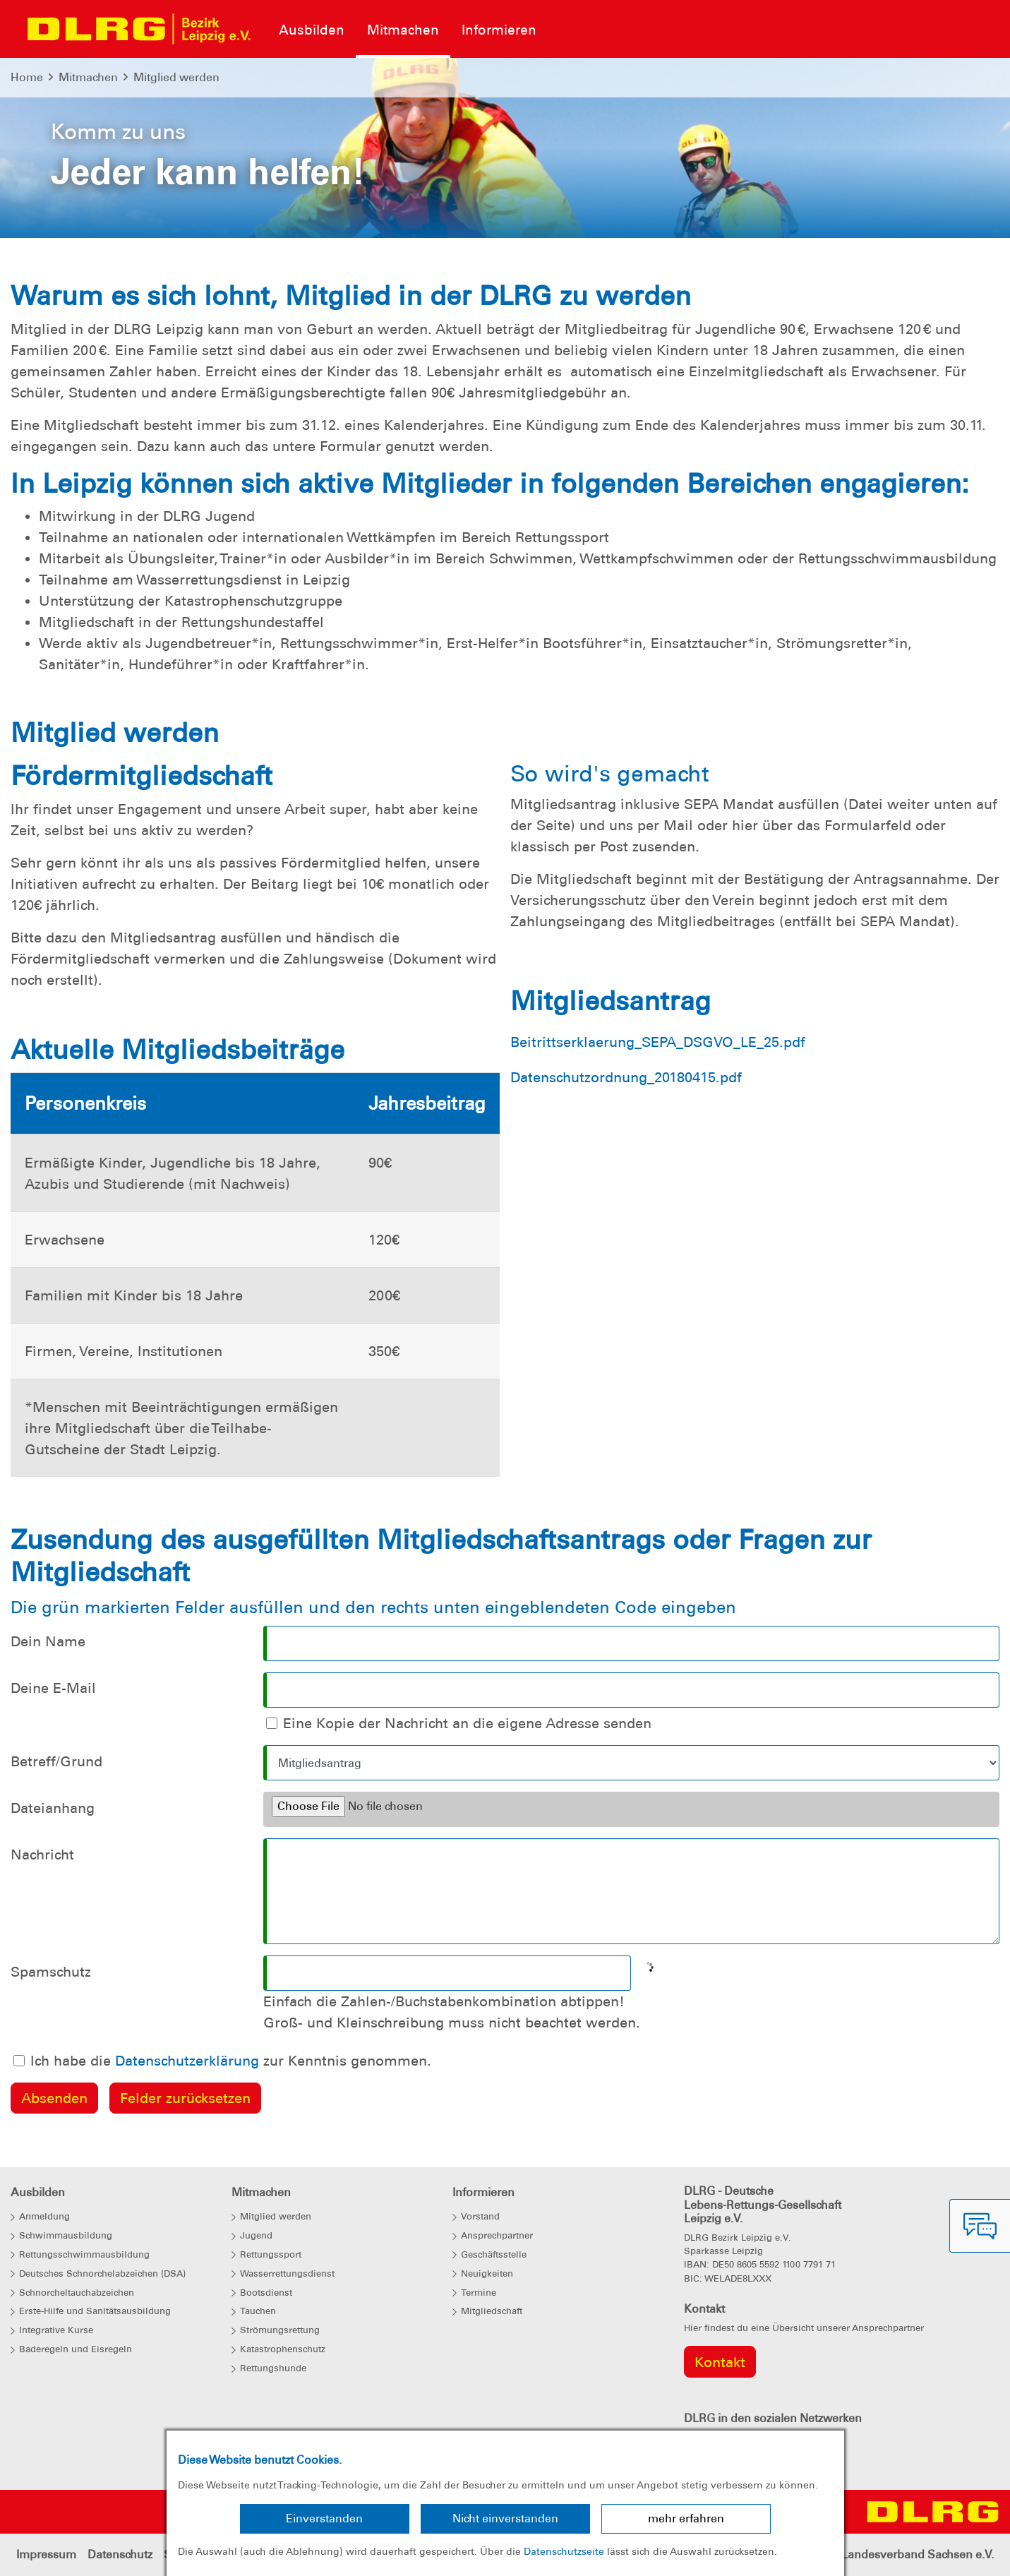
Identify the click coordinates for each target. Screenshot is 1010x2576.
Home (27, 77)
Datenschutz (120, 2554)
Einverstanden (324, 2518)
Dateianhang (53, 1807)
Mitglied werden (176, 77)
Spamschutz (51, 1971)
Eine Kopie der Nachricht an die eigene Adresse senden (467, 1723)
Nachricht (42, 1854)
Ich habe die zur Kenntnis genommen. (230, 2060)
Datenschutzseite (564, 2551)
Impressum (46, 2554)
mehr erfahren (686, 2518)
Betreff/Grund (56, 1761)
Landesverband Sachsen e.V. (917, 2554)
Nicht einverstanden (505, 2518)
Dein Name (48, 1641)
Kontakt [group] (720, 2362)
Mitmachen (88, 77)
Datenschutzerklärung (187, 2060)
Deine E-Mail (53, 1687)
